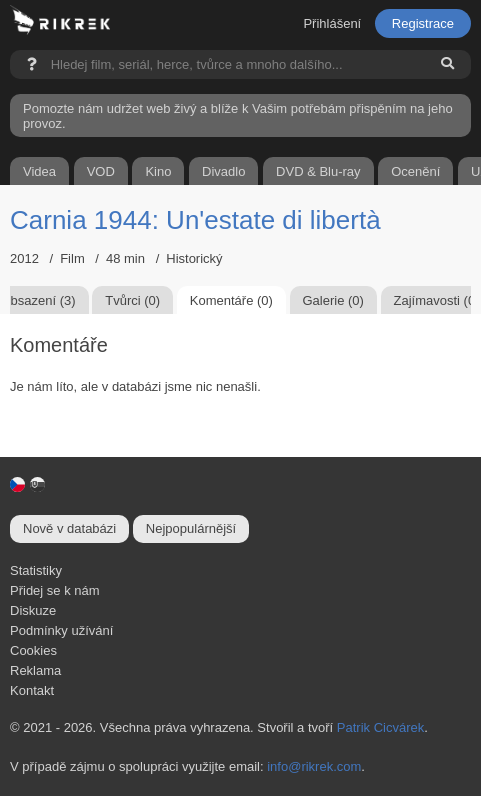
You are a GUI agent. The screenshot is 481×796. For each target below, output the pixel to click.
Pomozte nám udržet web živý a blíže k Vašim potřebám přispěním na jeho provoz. (238, 116)
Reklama (35, 670)
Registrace (423, 23)
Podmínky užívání (61, 630)
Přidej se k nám (55, 590)
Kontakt (32, 690)
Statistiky (36, 570)
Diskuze (33, 610)
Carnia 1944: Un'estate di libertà (195, 220)
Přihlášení (332, 23)
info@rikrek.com (314, 766)
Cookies (33, 650)
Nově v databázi (69, 528)
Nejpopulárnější (191, 528)
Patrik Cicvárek (380, 727)
